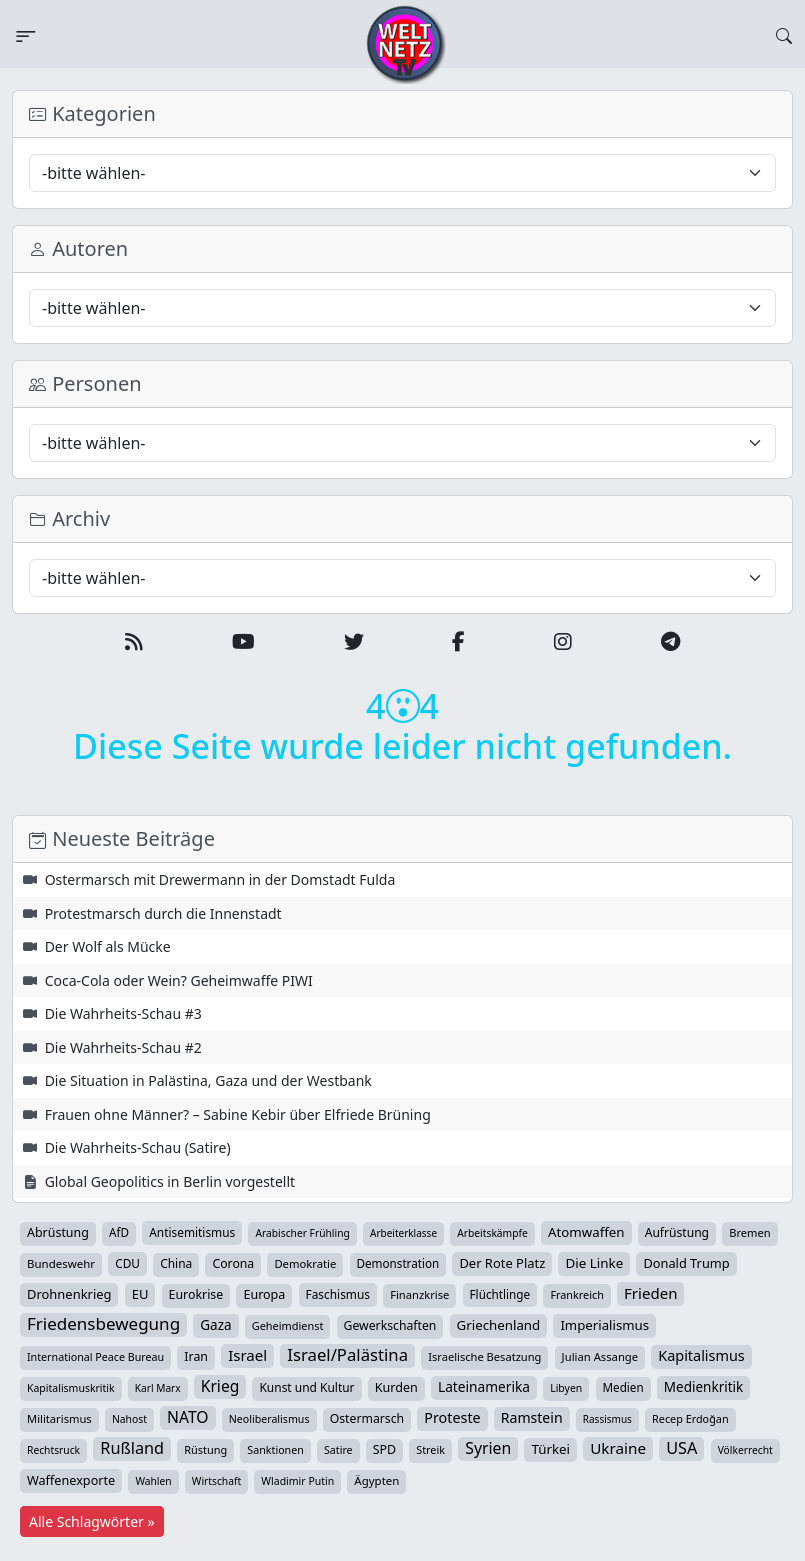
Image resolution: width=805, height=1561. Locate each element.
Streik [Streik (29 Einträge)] (430, 1449)
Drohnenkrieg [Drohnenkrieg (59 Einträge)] (69, 1294)
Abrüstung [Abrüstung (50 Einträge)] (58, 1232)
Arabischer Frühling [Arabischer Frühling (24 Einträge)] (302, 1233)
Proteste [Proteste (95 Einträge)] (452, 1417)
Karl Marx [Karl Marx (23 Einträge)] (158, 1388)
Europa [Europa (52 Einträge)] (264, 1294)
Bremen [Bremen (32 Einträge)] (749, 1232)
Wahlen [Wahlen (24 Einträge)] (153, 1481)
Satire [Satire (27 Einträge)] (338, 1450)
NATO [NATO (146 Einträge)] (187, 1417)
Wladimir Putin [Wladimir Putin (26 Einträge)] (297, 1481)
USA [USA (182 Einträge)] (681, 1448)
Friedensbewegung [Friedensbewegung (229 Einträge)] (103, 1324)
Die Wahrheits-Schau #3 (123, 1013)
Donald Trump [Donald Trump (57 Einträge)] (686, 1263)
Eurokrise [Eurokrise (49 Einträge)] (196, 1294)
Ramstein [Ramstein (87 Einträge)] (532, 1417)
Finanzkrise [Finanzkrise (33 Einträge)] (419, 1294)
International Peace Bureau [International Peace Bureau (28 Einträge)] (95, 1357)
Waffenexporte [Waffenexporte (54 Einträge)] (71, 1480)
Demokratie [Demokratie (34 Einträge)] (305, 1263)
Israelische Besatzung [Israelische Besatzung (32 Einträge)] (484, 1356)
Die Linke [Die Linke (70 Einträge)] (594, 1263)
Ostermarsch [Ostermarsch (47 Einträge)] (367, 1418)
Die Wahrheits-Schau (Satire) (138, 1147)
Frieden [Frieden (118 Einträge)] (650, 1293)
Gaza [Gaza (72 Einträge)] (215, 1325)
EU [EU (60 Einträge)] (140, 1294)
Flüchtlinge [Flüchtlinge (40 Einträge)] (500, 1294)
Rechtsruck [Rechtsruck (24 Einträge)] (53, 1450)
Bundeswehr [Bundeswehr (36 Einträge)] (61, 1263)
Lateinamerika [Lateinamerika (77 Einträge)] (484, 1386)
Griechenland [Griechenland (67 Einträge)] (499, 1325)
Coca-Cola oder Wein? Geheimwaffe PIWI (179, 980)
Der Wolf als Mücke (108, 946)
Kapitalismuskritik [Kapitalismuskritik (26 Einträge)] (71, 1388)
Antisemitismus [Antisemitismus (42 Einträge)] (192, 1232)
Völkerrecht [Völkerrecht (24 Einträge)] (745, 1450)
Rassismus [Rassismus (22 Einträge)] (607, 1419)
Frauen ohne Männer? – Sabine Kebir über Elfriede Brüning (238, 1114)
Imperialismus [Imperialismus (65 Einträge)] (604, 1325)
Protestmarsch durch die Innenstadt (163, 913)
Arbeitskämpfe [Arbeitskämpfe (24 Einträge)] (492, 1233)
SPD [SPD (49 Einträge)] (384, 1449)
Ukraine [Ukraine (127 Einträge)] (618, 1448)
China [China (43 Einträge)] (176, 1263)
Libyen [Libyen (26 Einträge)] (566, 1388)
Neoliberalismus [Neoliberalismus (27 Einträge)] (269, 1419)
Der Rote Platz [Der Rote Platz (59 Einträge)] (502, 1263)
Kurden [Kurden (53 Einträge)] (396, 1387)
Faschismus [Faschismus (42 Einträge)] (338, 1294)
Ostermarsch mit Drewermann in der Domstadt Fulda (220, 879)
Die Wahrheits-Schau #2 (123, 1047)
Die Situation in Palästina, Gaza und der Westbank (208, 1080)
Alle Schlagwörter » (92, 1521)
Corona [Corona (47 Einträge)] (233, 1263)
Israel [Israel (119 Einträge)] (247, 1355)
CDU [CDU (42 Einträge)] (127, 1263)
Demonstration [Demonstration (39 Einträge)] (398, 1263)
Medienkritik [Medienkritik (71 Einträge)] (703, 1387)
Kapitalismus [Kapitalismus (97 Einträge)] (701, 1355)
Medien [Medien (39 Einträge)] (623, 1387)
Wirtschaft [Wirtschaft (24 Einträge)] (216, 1481)
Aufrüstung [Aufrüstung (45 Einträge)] (677, 1232)
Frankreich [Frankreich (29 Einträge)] (576, 1294)
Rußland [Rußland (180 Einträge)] (132, 1448)
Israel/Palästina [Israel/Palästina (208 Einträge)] (347, 1355)
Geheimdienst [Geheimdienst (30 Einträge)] (288, 1325)
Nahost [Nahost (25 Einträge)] (129, 1419)
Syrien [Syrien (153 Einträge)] (488, 1448)
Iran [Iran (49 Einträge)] (196, 1356)
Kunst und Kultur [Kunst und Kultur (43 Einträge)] (306, 1387)
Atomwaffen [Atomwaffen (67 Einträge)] (586, 1232)
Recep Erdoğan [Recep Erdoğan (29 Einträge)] (690, 1418)
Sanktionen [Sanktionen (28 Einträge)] (275, 1450)
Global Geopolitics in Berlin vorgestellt (170, 1181)
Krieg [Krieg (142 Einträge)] (220, 1386)
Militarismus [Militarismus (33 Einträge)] (59, 1418)
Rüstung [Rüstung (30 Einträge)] (205, 1449)
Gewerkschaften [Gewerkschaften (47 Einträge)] (390, 1325)
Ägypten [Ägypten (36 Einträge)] (376, 1480)
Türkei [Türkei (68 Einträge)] (550, 1449)
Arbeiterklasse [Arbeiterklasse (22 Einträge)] (403, 1233)
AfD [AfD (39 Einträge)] (119, 1232)
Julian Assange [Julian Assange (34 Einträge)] (600, 1356)
